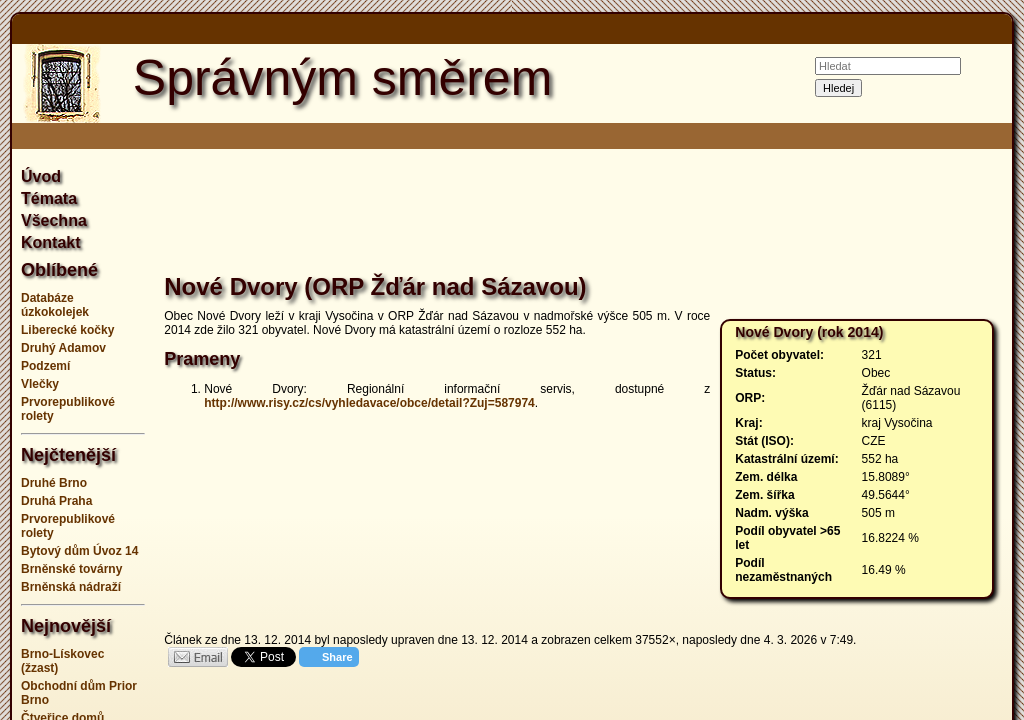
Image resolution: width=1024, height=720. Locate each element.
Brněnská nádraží (71, 587)
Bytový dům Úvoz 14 (79, 551)
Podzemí (45, 366)
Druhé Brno (54, 483)
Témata (49, 198)
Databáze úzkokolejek (55, 305)
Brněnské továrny (71, 569)
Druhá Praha (56, 501)
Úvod (41, 176)
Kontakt (51, 242)
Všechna (54, 220)
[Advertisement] (584, 214)
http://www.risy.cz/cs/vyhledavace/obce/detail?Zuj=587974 (369, 403)
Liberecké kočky (67, 330)
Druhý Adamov (63, 348)
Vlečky (40, 384)
